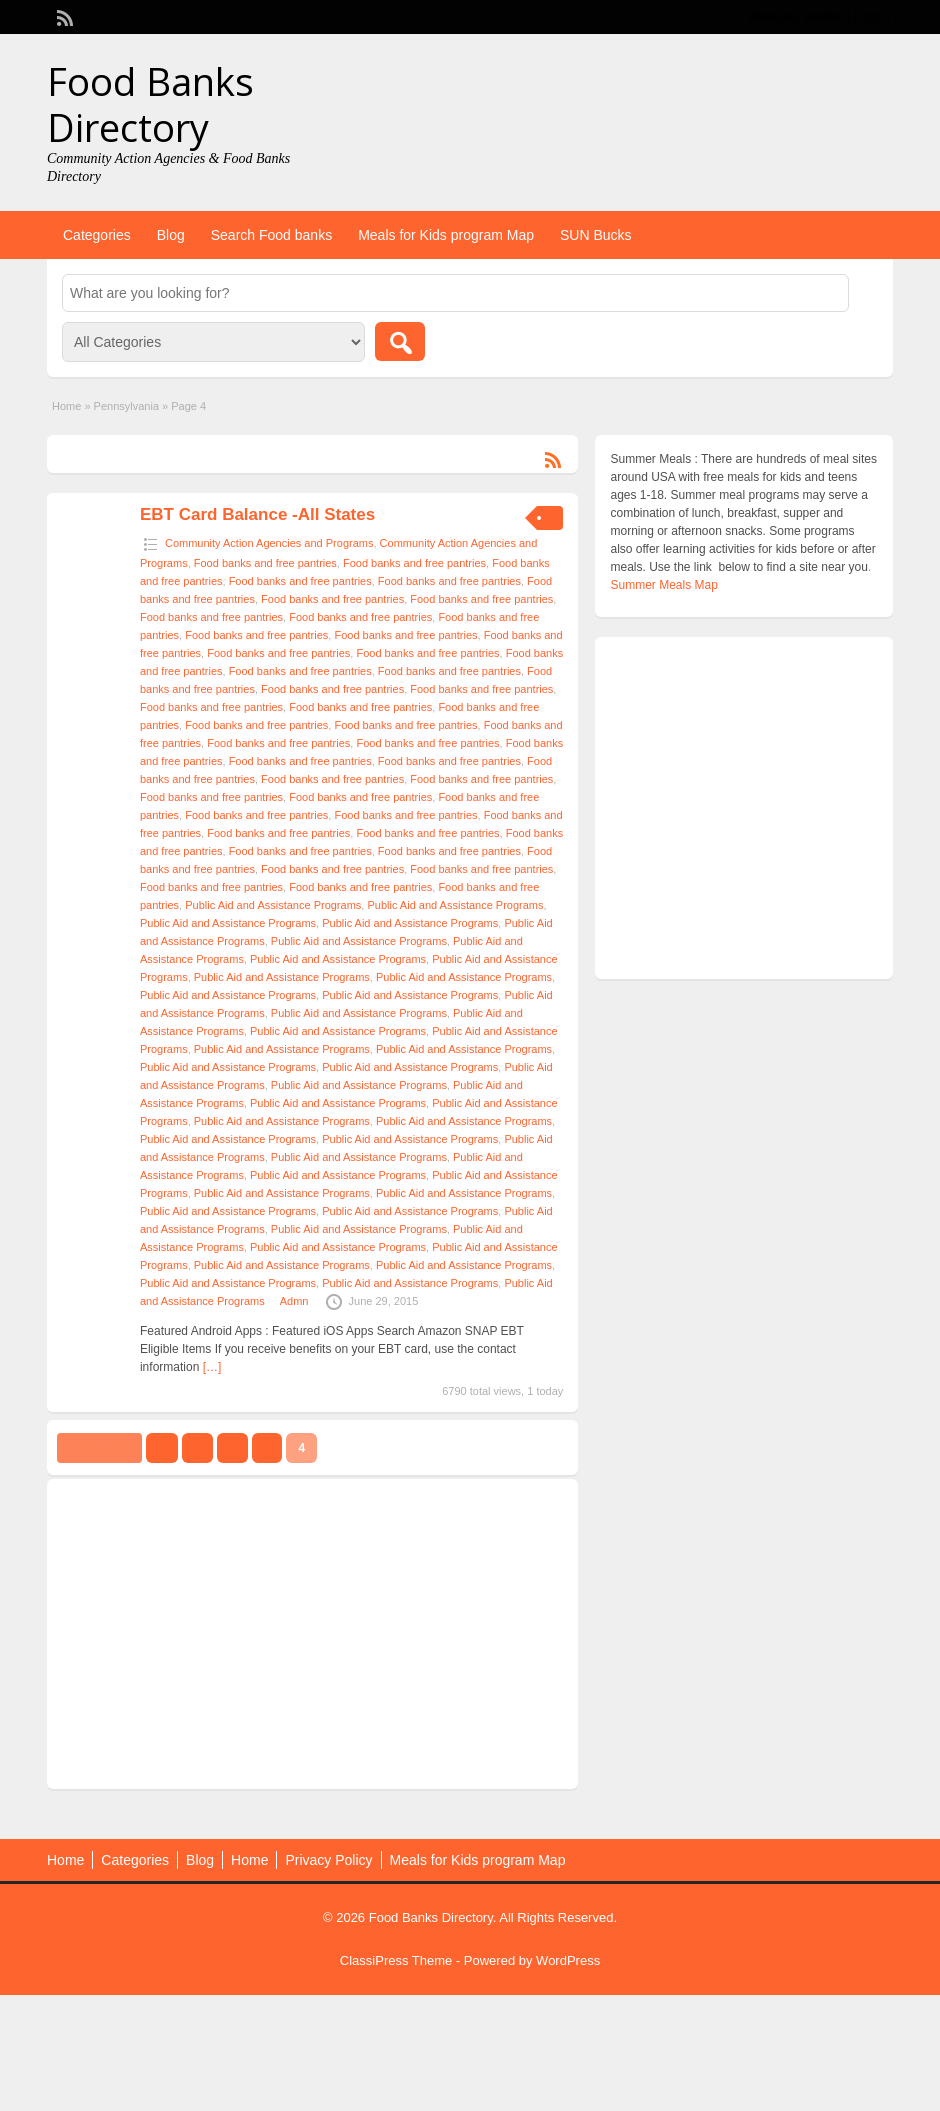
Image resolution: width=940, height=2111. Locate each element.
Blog (171, 235)
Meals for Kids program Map (446, 235)
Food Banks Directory (150, 104)
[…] (212, 1367)
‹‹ (162, 1448)
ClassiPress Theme (396, 1960)
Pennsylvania (126, 406)
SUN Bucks (596, 235)
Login (868, 17)
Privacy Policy (328, 1860)
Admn (294, 1301)
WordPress (568, 1960)
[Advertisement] (297, 1634)
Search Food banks (271, 235)
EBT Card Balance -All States (257, 514)
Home (66, 406)
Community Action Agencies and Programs (269, 543)
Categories (97, 235)
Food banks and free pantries (265, 563)
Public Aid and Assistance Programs (273, 905)
